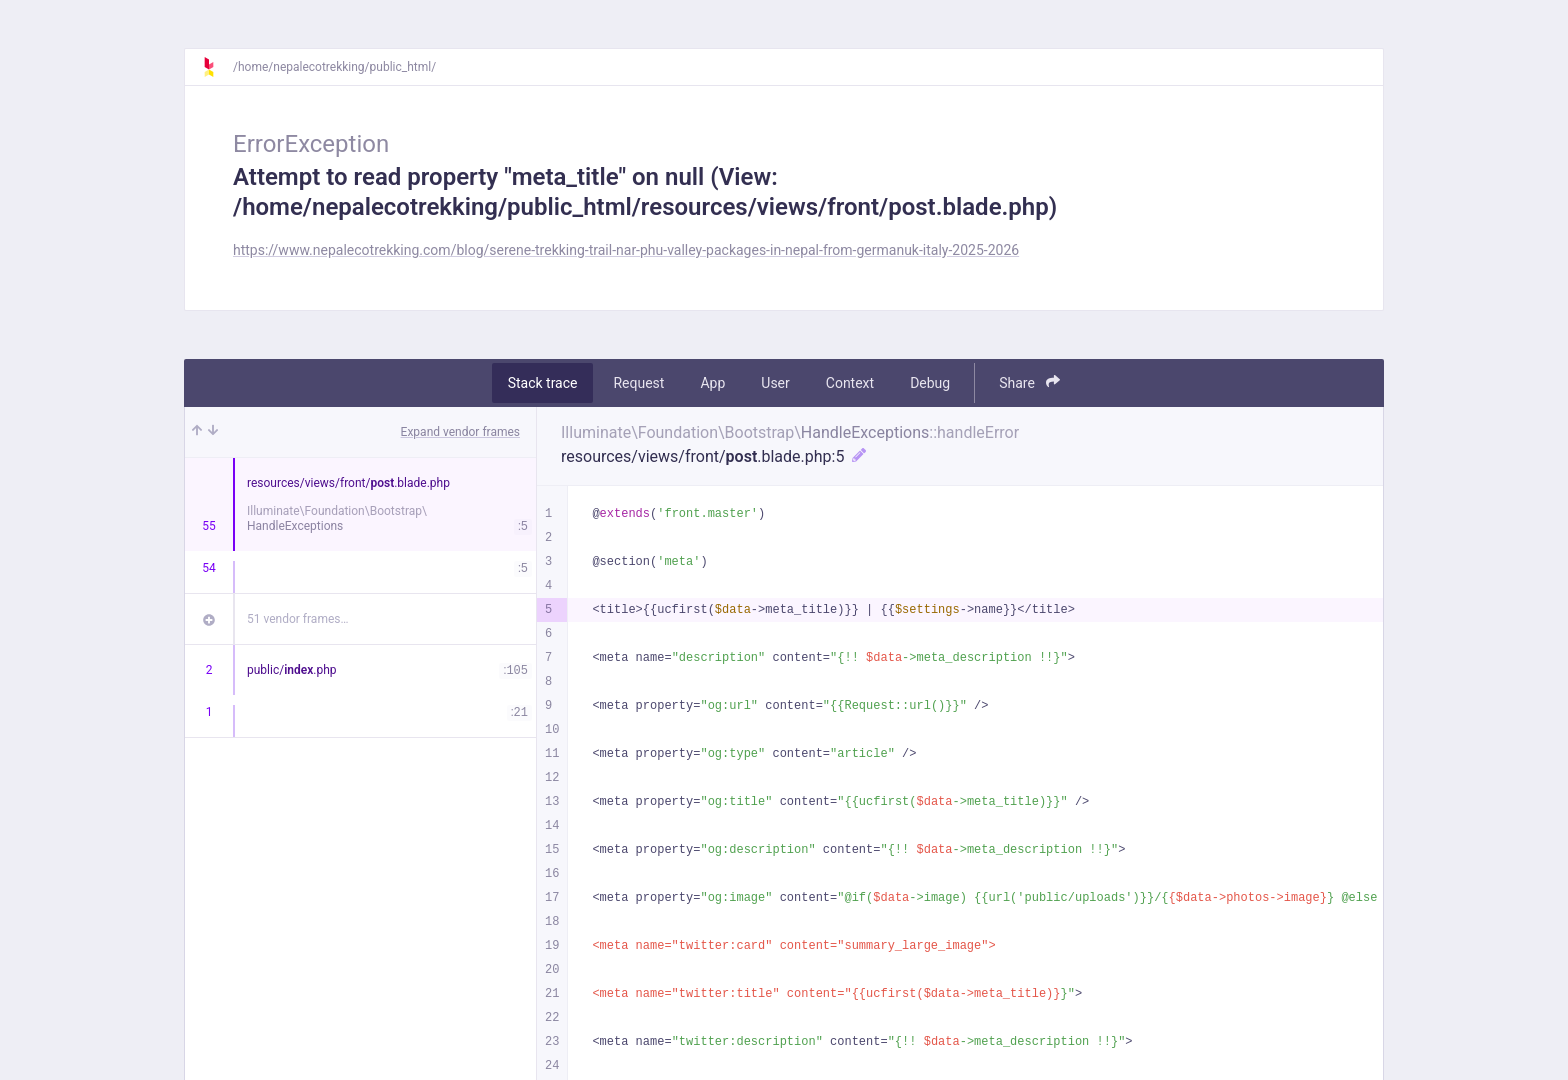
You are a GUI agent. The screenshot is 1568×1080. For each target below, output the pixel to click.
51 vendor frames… (297, 619)
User (775, 383)
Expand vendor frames (460, 432)
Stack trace (543, 383)
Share (1029, 382)
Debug (930, 383)
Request (638, 383)
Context (850, 383)
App (712, 383)
